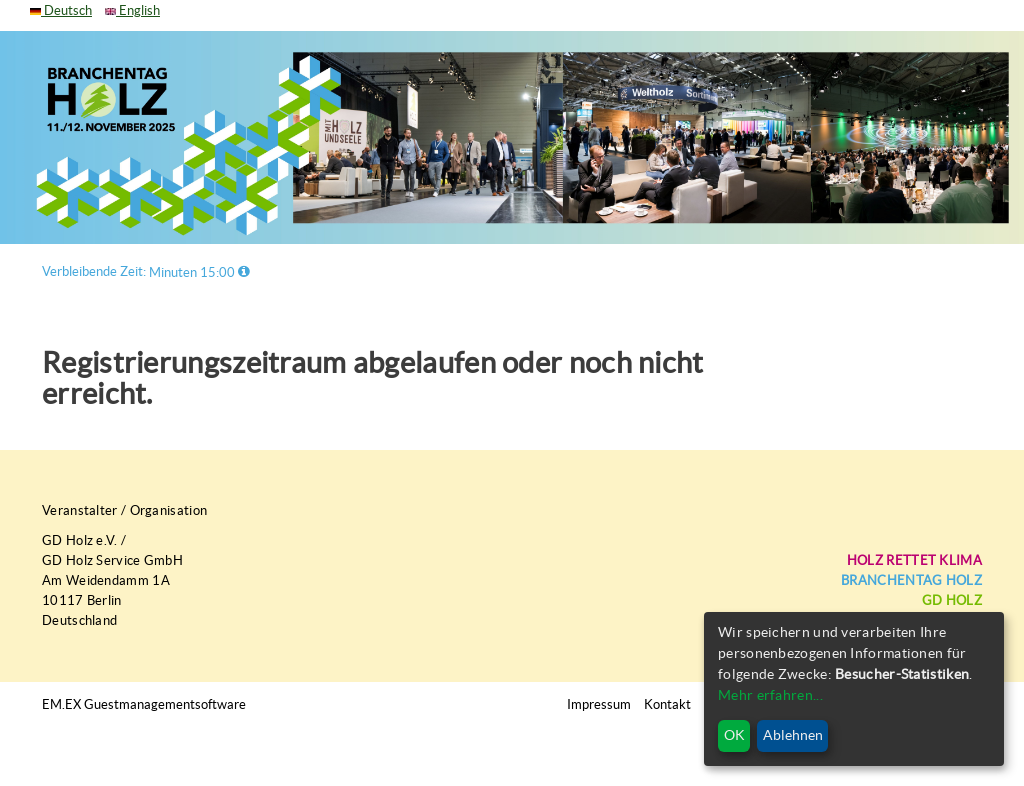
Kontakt (667, 704)
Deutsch (61, 10)
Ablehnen (793, 735)
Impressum (599, 704)
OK (734, 735)
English (132, 10)
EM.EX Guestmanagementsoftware (144, 704)
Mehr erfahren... (770, 695)
